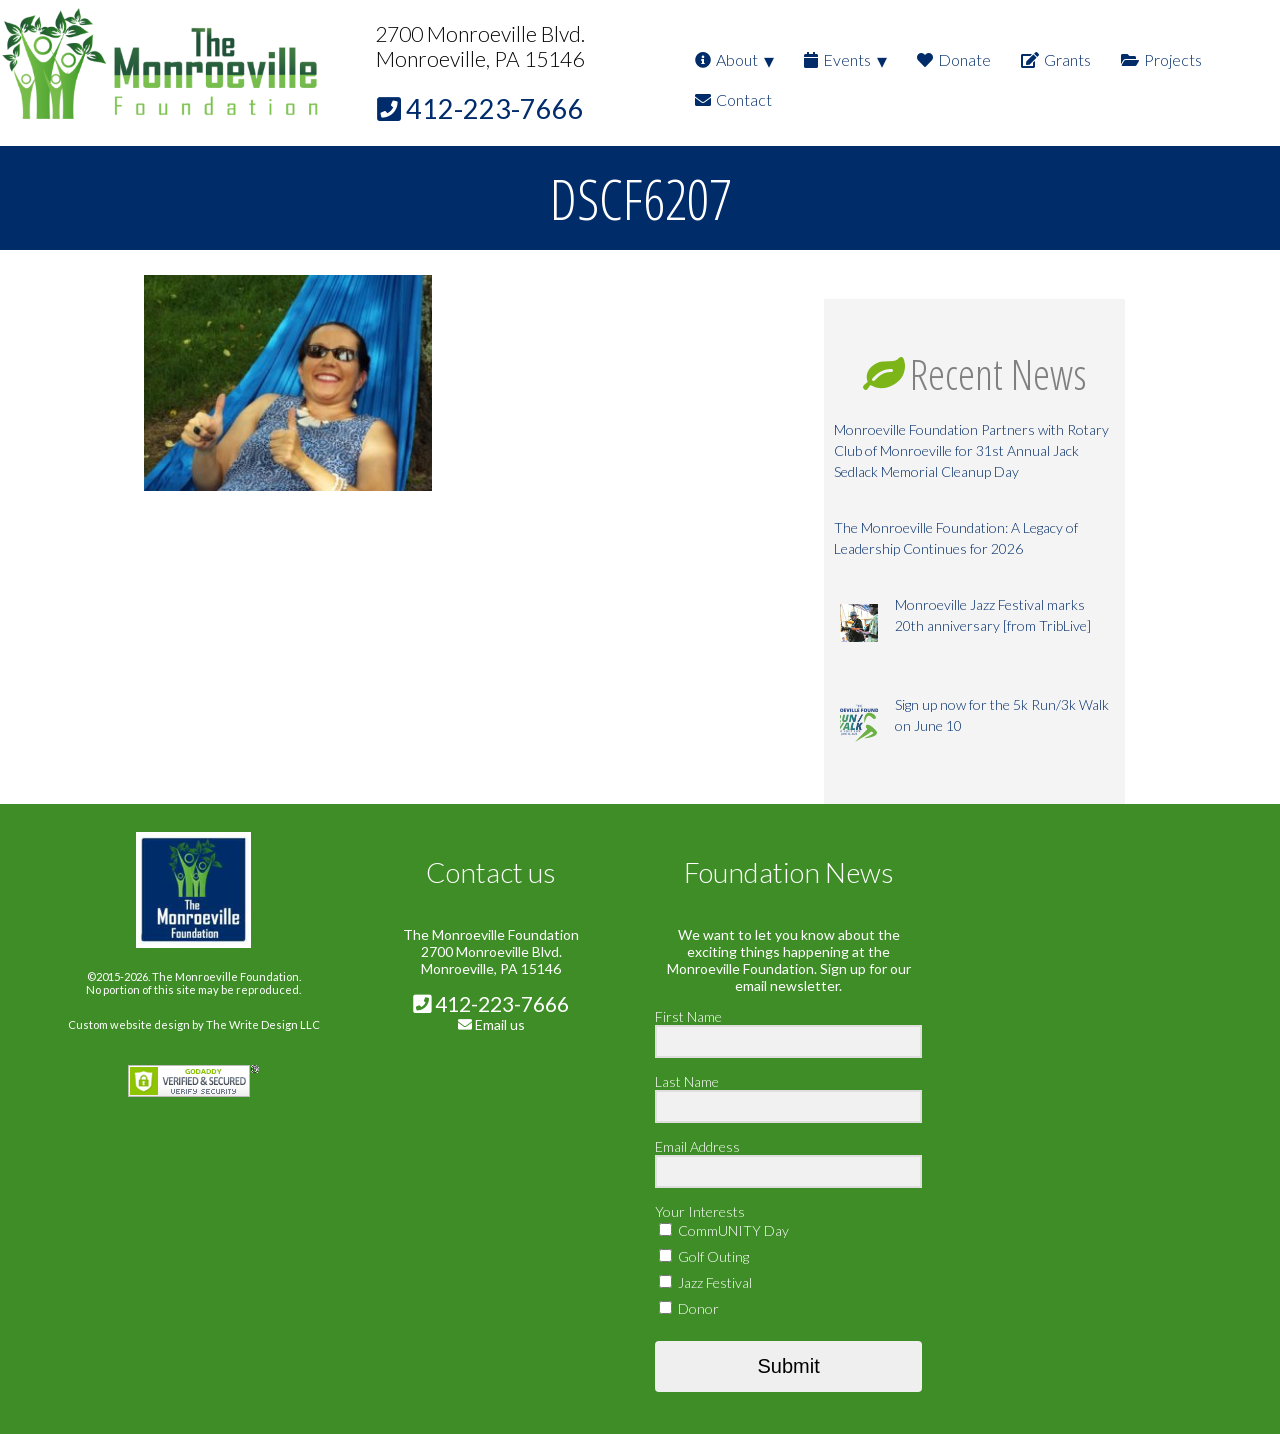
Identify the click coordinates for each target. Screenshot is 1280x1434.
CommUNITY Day (724, 1230)
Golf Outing (704, 1256)
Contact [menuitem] (733, 99)
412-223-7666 (491, 1003)
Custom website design (129, 1024)
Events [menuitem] (837, 59)
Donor (689, 1308)
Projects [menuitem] (1161, 59)
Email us (500, 1024)
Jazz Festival (705, 1282)
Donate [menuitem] (954, 59)
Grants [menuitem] (1056, 59)
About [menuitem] (726, 59)
